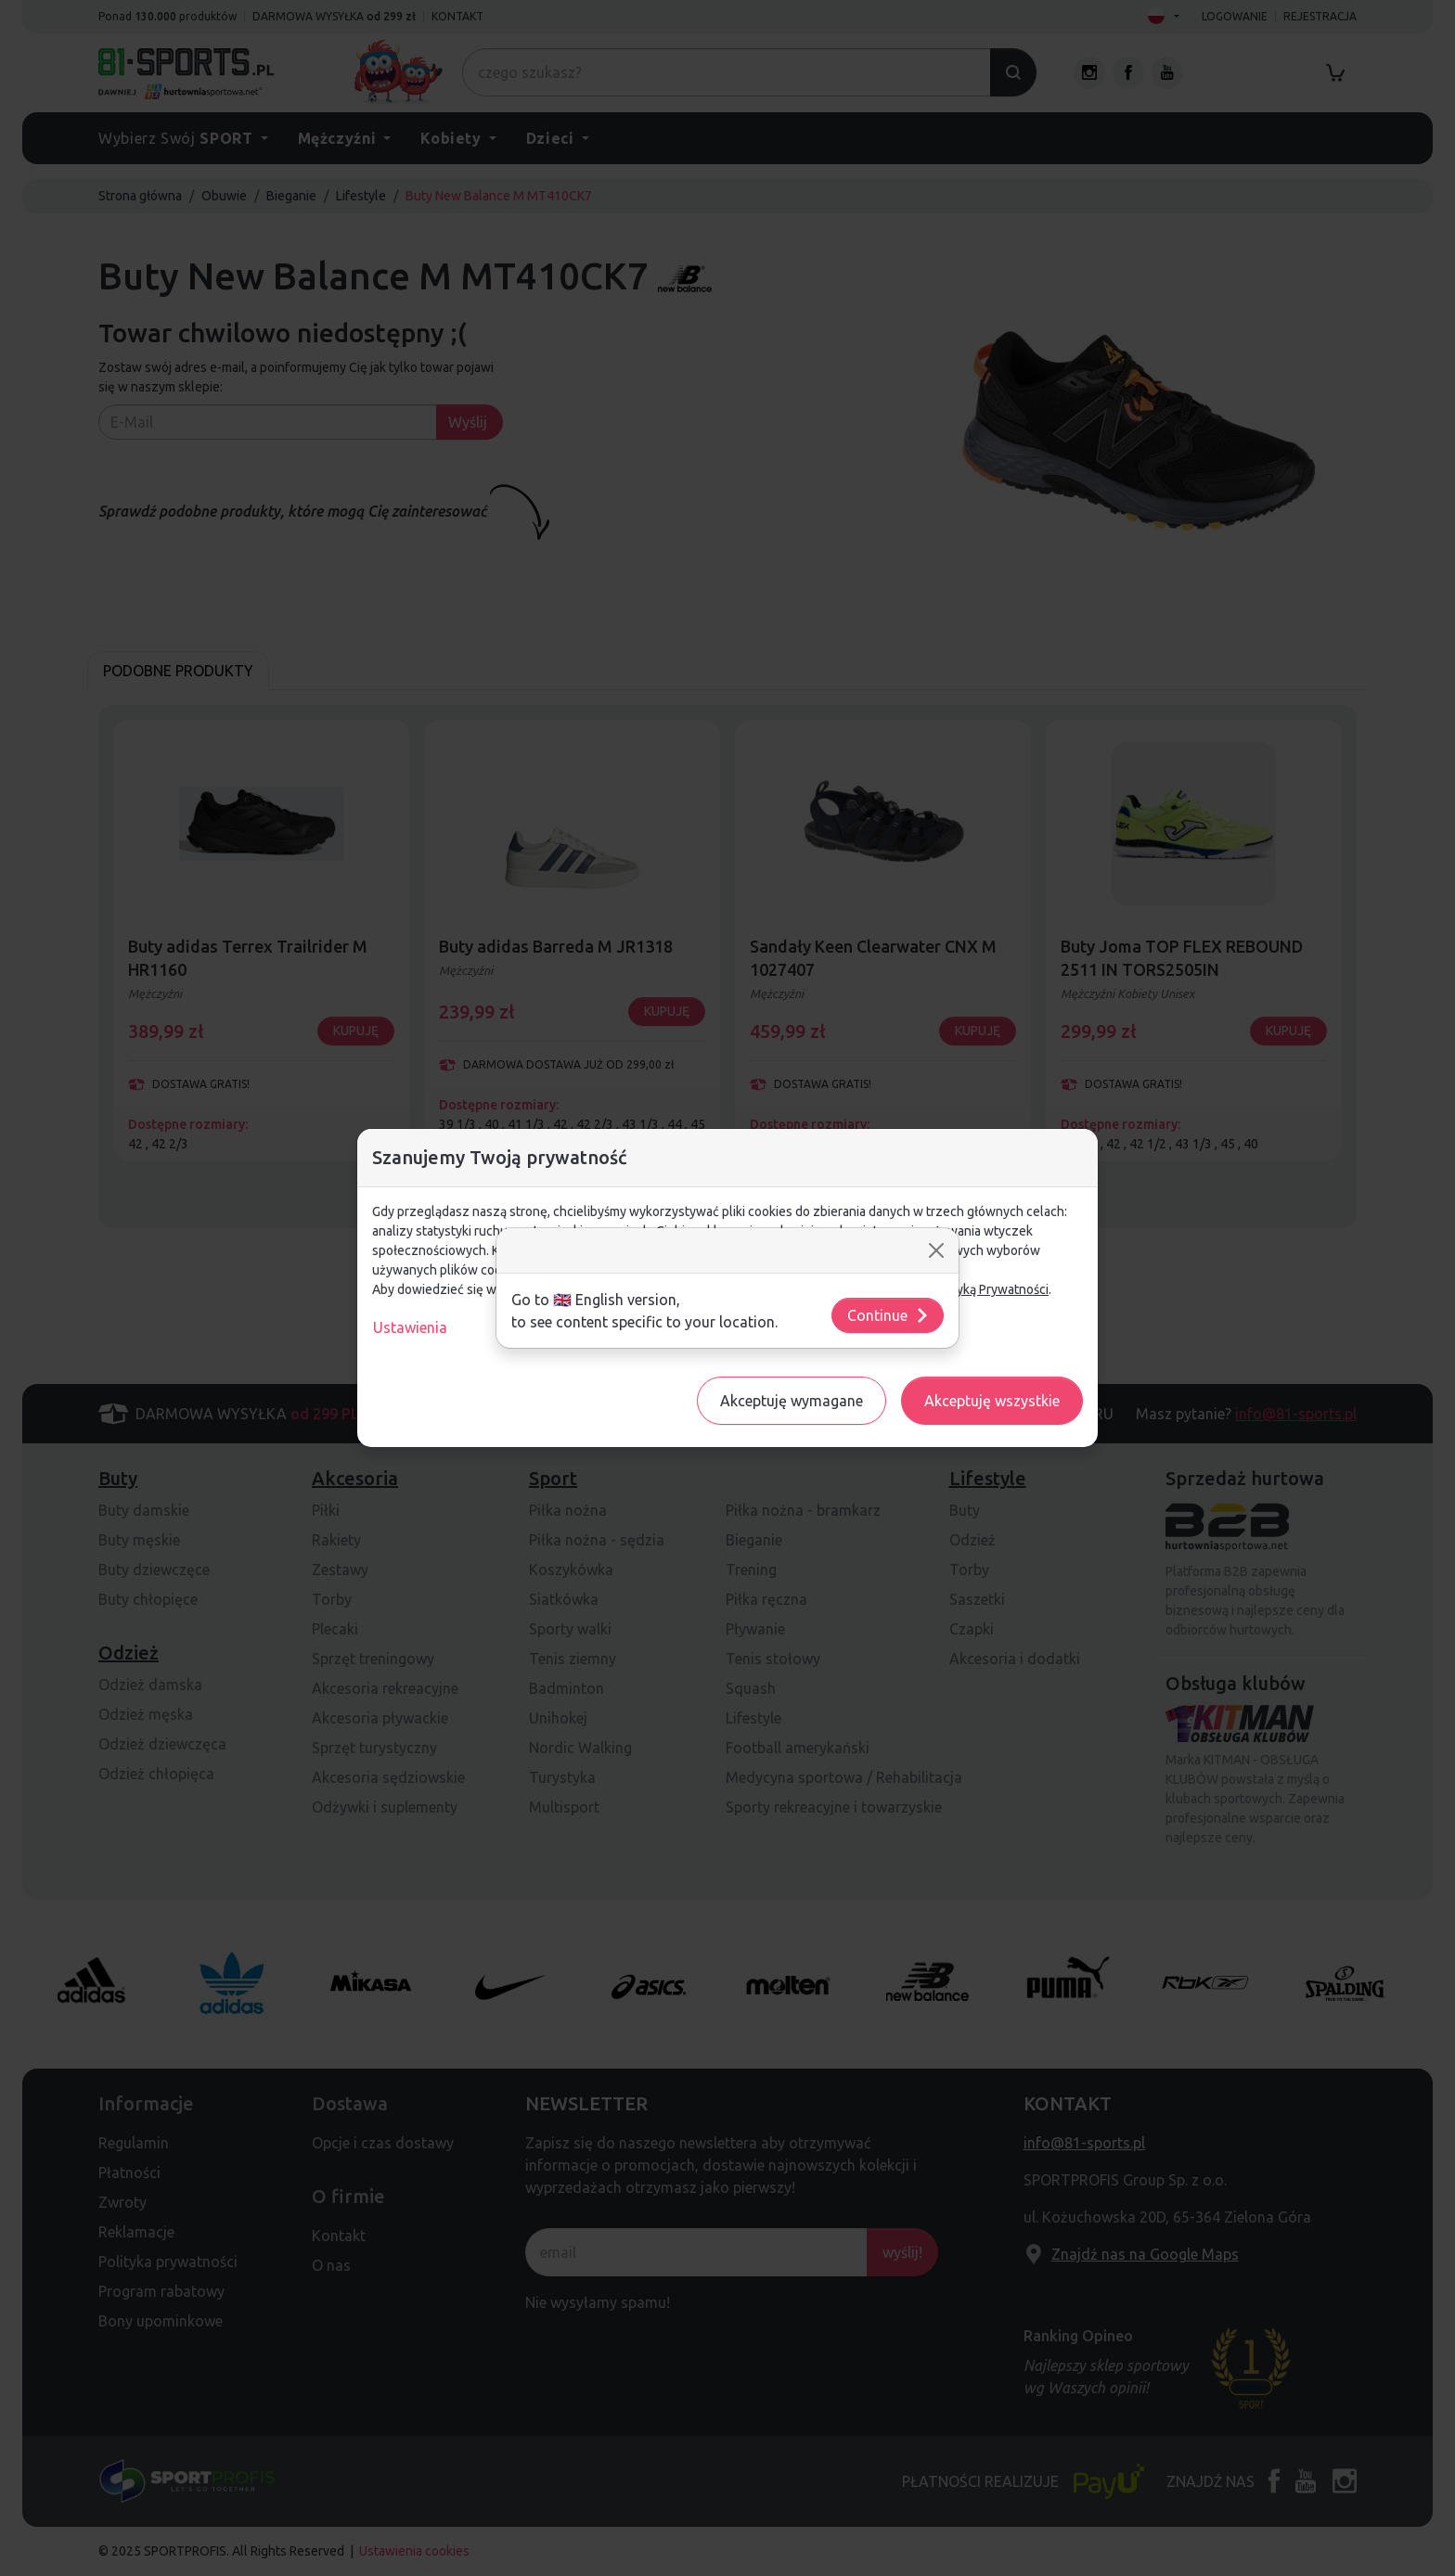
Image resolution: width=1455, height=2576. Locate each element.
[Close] (936, 1250)
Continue (888, 1315)
